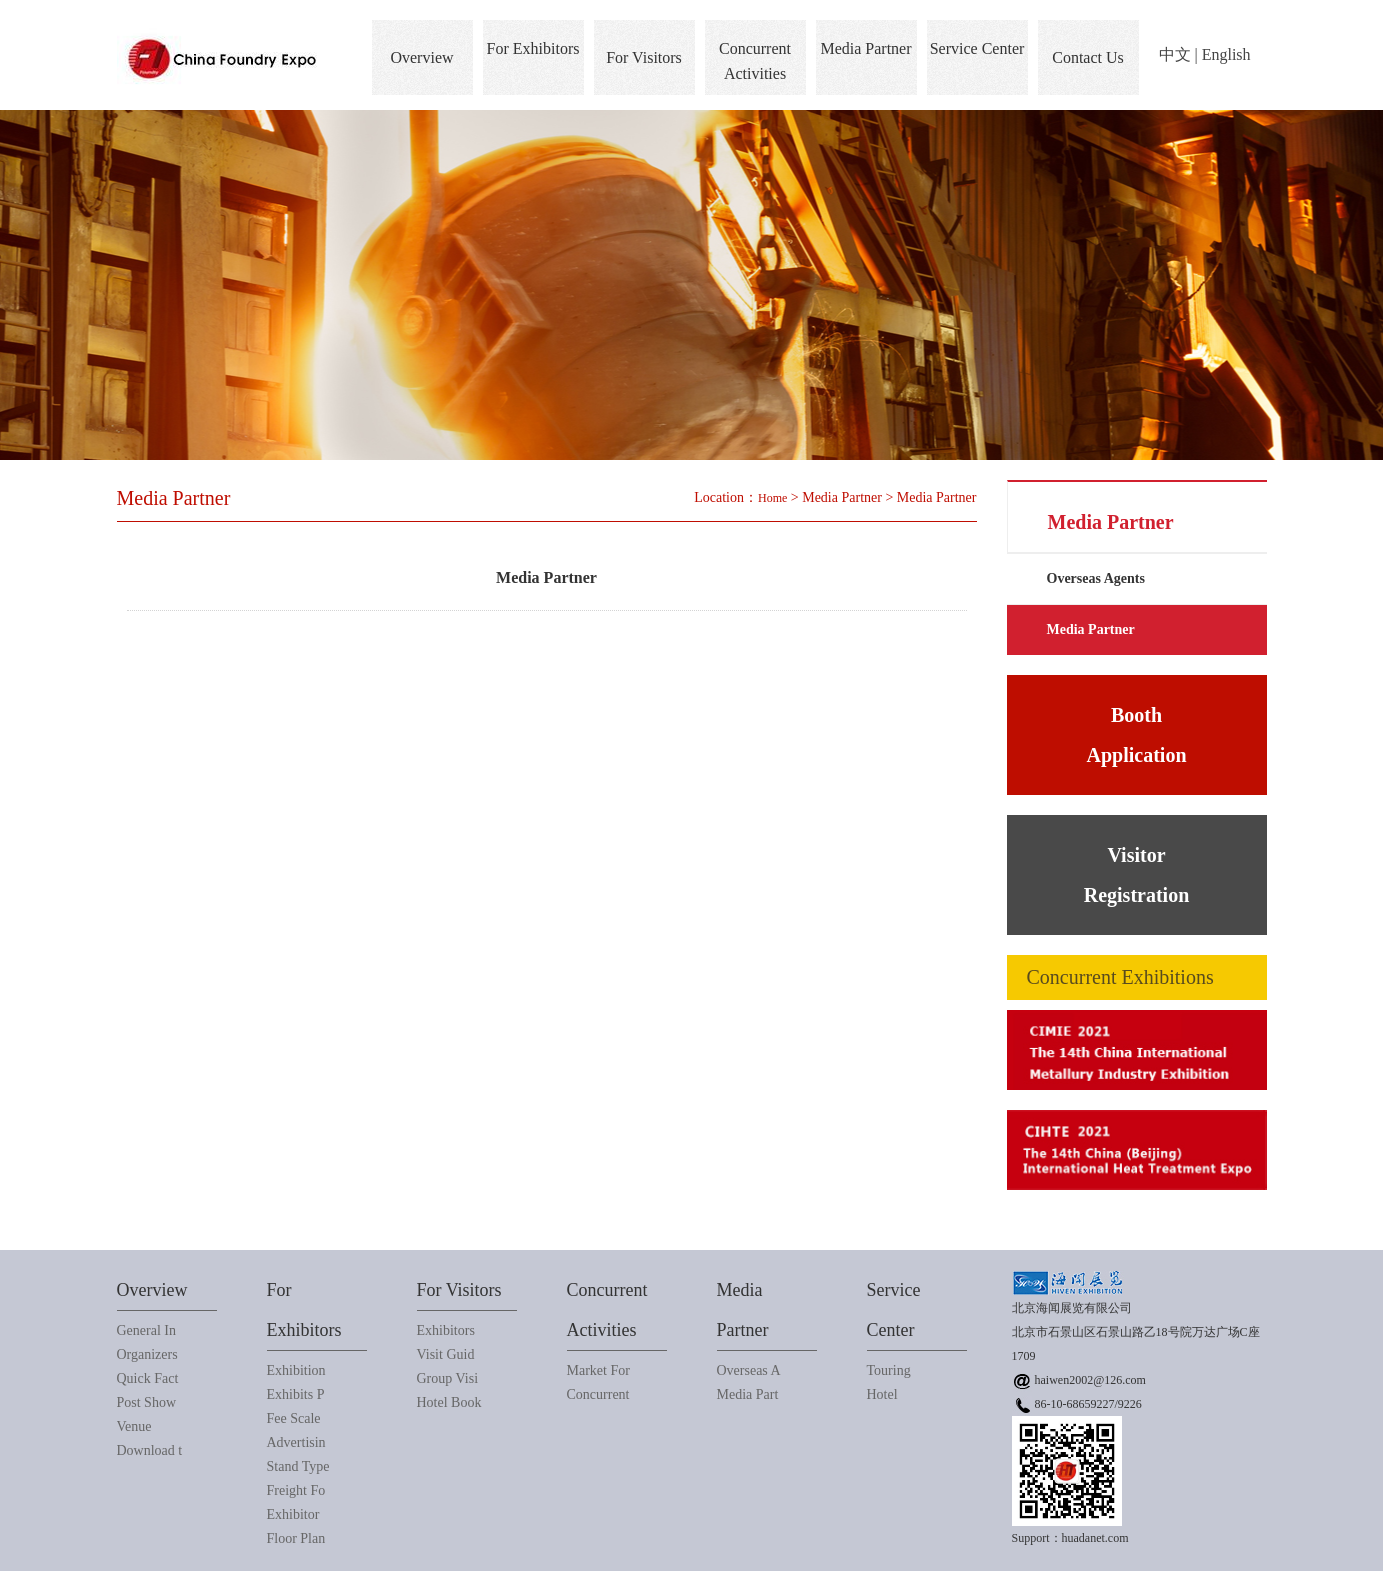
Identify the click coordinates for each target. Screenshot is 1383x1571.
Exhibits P (296, 1394)
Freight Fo (296, 1490)
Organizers (147, 1354)
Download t (150, 1450)
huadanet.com (1095, 1538)
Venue (134, 1426)
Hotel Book (449, 1402)
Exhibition (296, 1370)
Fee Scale (294, 1418)
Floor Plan (296, 1538)
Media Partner (865, 48)
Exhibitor (293, 1514)
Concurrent (598, 1394)
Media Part (748, 1394)
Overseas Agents (1096, 578)
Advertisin (296, 1442)
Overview (421, 57)
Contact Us (1088, 57)
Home (772, 498)
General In (146, 1330)
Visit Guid (446, 1354)
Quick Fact (148, 1378)
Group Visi (448, 1378)
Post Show (147, 1402)
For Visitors (644, 57)
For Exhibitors (533, 48)
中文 (1175, 54)
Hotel (882, 1394)
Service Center (977, 48)
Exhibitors (446, 1330)
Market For (598, 1370)
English (1226, 54)
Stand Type (298, 1466)
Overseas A (749, 1370)
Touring (889, 1370)
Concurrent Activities (755, 61)
